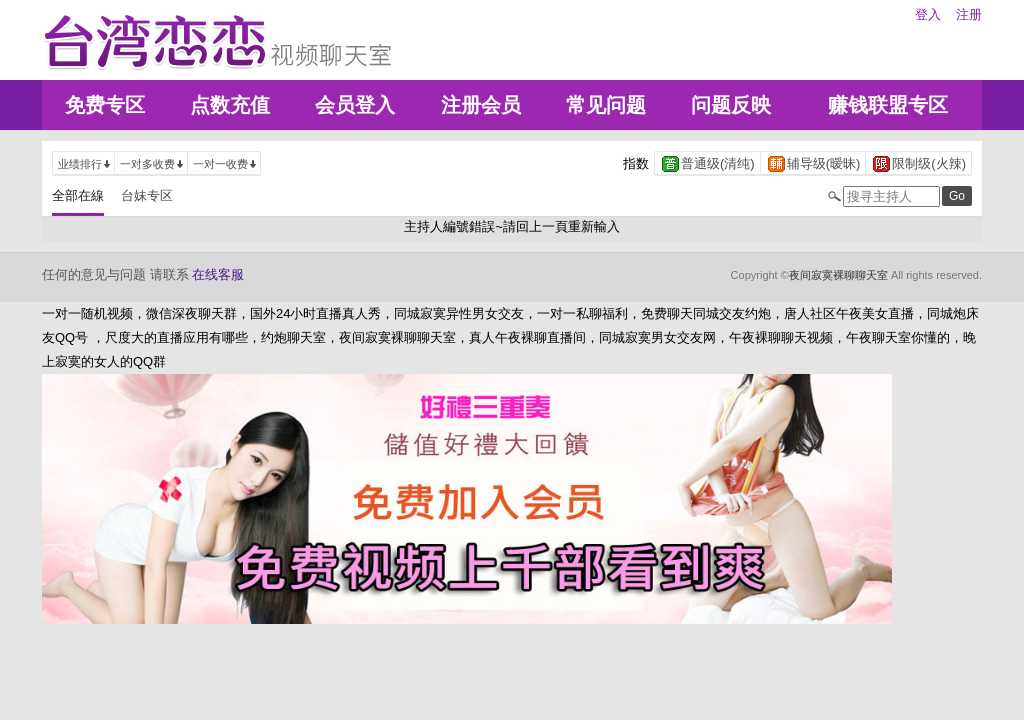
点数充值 (230, 105)
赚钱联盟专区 (888, 105)
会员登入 (355, 105)
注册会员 (481, 105)
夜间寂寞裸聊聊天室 (838, 275)
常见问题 (606, 105)
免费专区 (105, 105)
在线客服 (218, 274)
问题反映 (731, 105)
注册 (969, 14)
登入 (928, 14)
